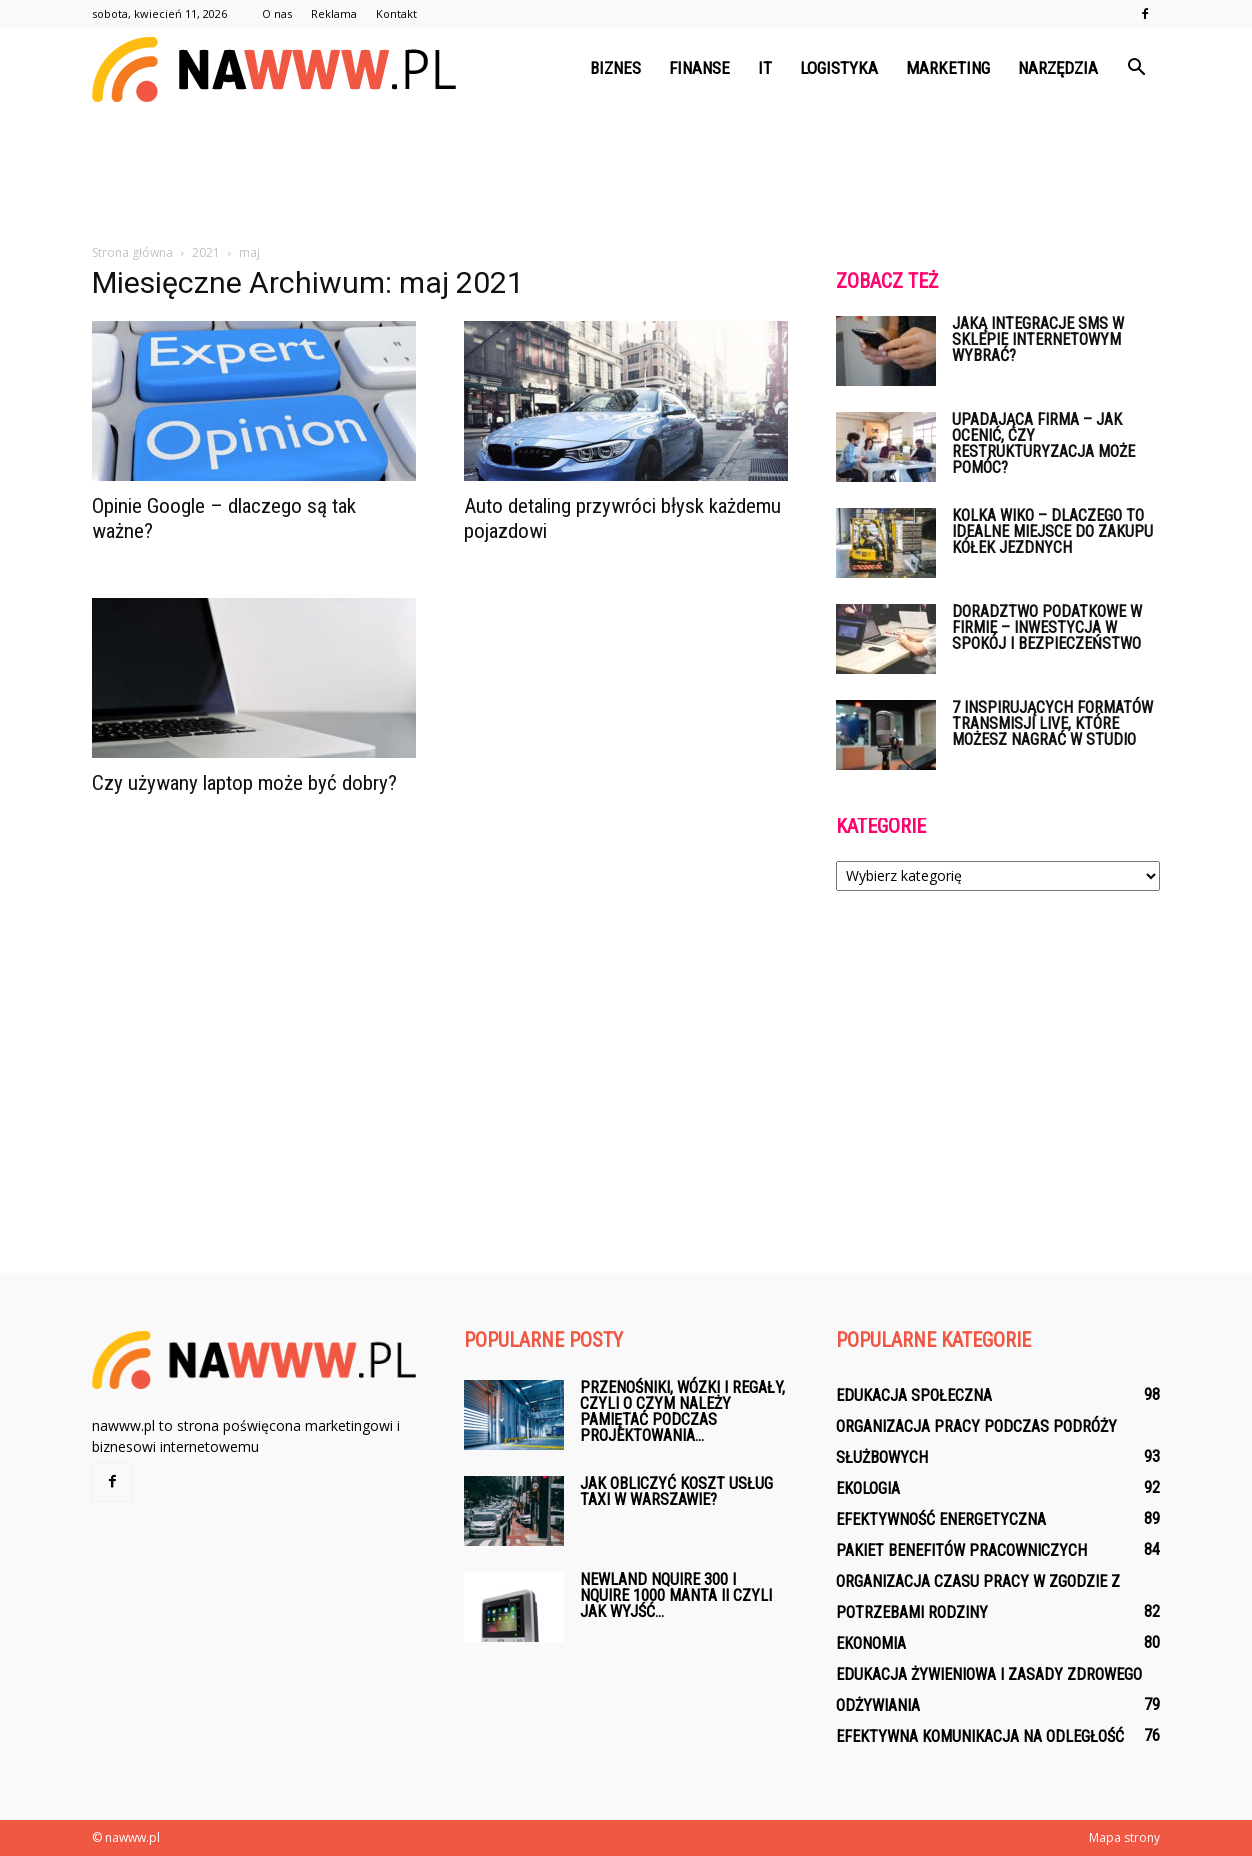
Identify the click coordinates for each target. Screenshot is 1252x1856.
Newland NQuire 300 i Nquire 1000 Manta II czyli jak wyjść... (676, 1595)
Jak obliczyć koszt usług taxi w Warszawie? (676, 1491)
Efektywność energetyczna (941, 1519)
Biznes (615, 68)
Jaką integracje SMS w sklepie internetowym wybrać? (1038, 339)
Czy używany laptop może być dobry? (244, 783)
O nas (277, 13)
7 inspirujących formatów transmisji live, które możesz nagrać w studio (1052, 723)
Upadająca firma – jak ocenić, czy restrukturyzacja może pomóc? (1043, 443)
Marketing (948, 68)
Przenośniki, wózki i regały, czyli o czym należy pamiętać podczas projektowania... (682, 1411)
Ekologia (868, 1488)
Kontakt (396, 13)
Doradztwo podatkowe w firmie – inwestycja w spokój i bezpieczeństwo (1047, 627)
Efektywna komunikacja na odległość (980, 1736)
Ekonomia (871, 1643)
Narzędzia (1058, 68)
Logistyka (839, 68)
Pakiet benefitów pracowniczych (961, 1550)
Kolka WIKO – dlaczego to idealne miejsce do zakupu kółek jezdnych (1052, 531)
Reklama (334, 13)
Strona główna (132, 252)
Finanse (699, 68)
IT (765, 68)
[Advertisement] (626, 177)
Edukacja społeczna (914, 1395)
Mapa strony (1124, 1837)
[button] (1136, 68)
